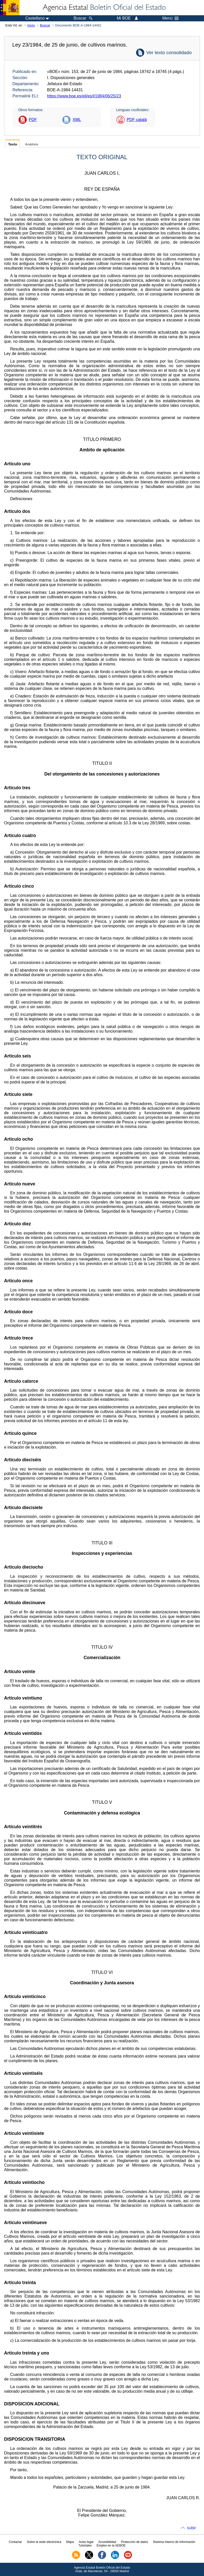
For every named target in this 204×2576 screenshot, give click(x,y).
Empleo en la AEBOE (111, 2545)
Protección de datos (134, 2542)
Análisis (31, 144)
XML (76, 119)
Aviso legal (86, 2542)
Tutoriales (85, 2545)
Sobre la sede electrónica (44, 2542)
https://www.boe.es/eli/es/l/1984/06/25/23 (84, 96)
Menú (170, 18)
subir (191, 2528)
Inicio (31, 25)
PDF (33, 119)
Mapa (70, 2542)
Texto (12, 144)
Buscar (45, 25)
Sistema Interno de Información (174, 2542)
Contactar (15, 2542)
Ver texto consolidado (169, 52)
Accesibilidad (107, 2542)
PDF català (137, 119)
